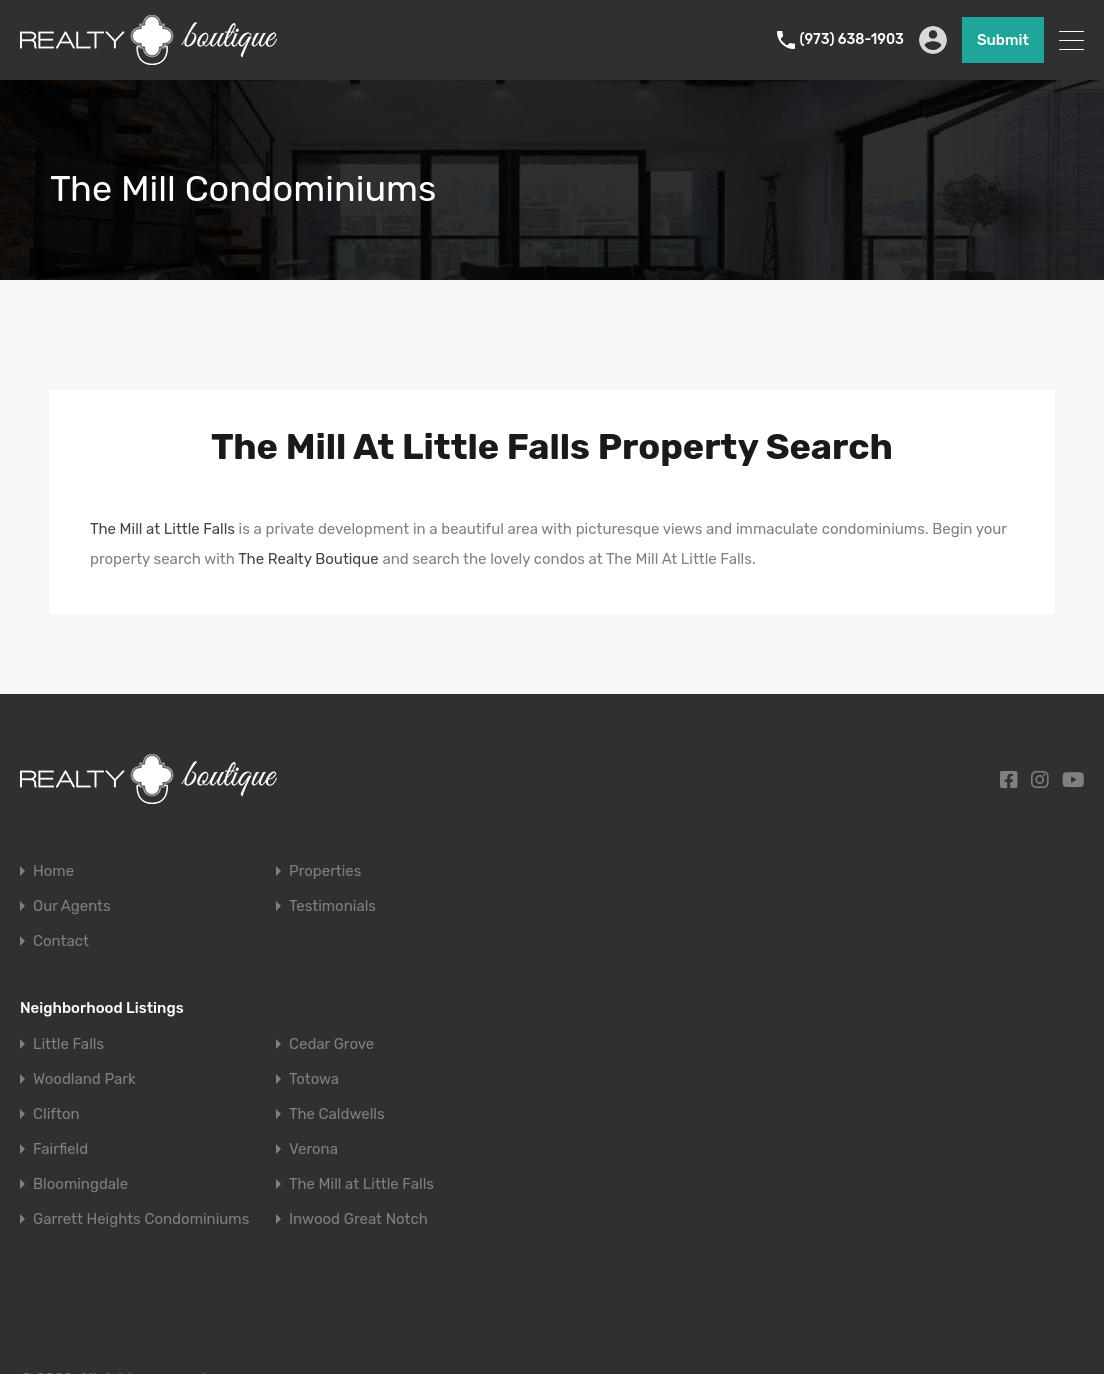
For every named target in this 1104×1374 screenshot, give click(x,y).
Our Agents (72, 906)
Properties (325, 871)
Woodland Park (84, 1079)
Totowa (314, 1079)
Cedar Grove (331, 1044)
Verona (313, 1149)
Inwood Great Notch (358, 1219)
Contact (61, 941)
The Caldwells (337, 1114)
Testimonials (332, 906)
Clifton (56, 1114)
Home (53, 871)
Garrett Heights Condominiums (141, 1219)
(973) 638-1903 (852, 40)
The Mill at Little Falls (162, 529)
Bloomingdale (80, 1184)
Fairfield (60, 1149)
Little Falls (68, 1044)
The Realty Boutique (308, 559)
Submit (1003, 40)
